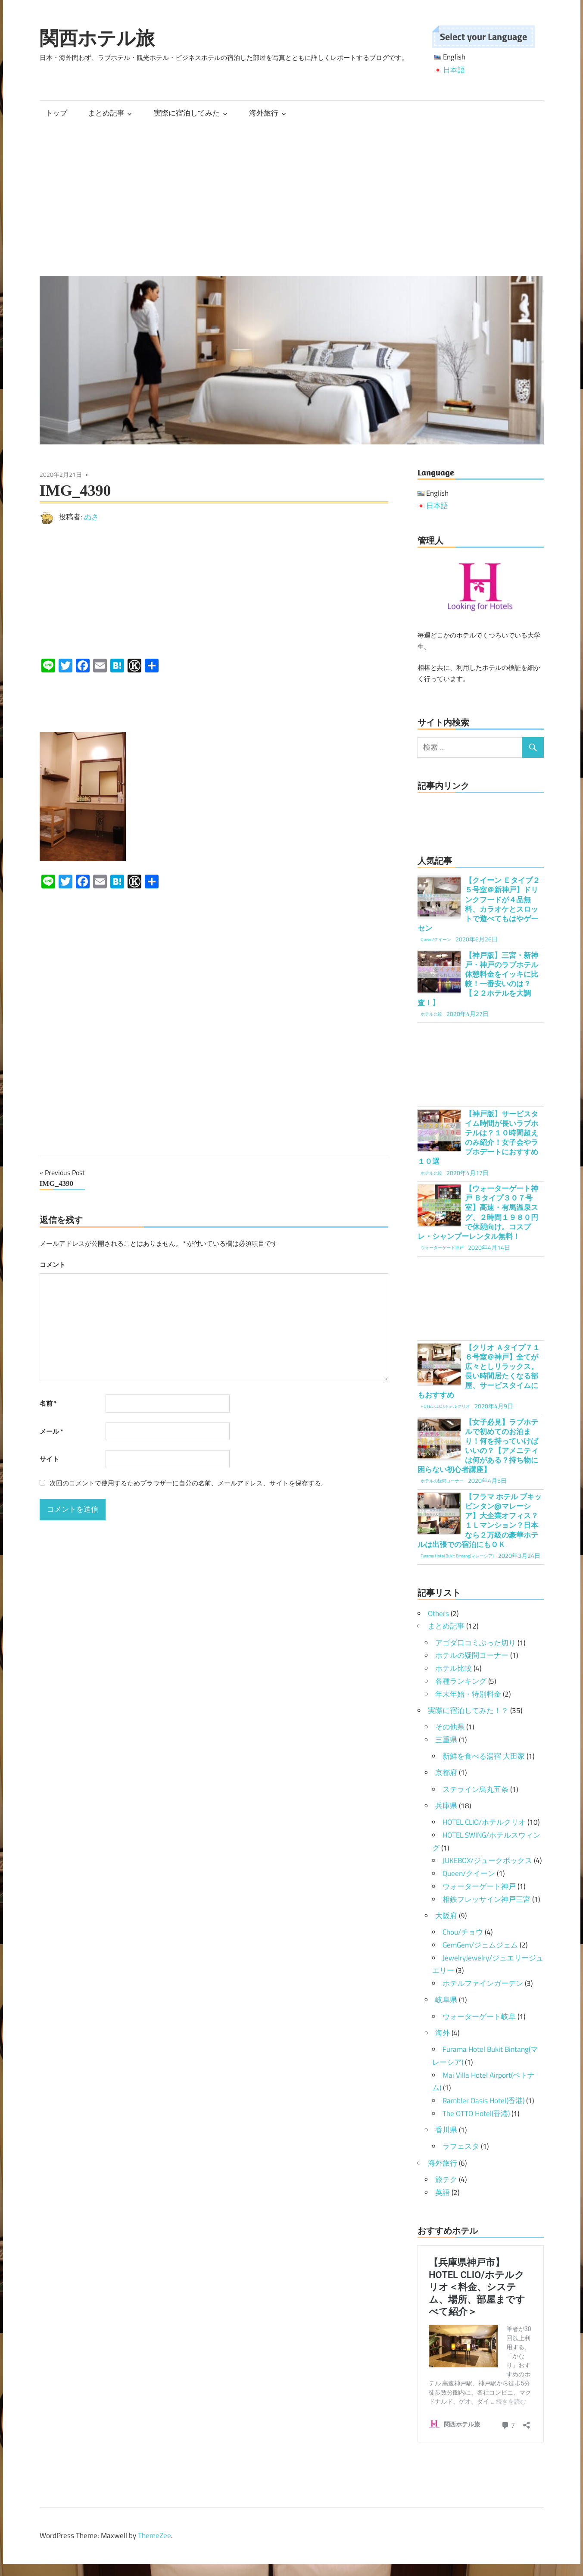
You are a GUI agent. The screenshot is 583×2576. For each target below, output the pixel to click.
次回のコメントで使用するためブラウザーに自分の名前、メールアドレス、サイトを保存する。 (188, 1483)
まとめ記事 (106, 113)
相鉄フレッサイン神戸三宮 (486, 1899)
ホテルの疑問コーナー (471, 1655)
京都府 (446, 1772)
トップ (56, 113)
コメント (52, 1264)
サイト (49, 1459)
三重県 (446, 1739)
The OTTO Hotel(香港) (476, 2113)
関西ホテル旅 (97, 38)
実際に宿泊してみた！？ (468, 1710)
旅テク (446, 2179)
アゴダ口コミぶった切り (475, 1642)
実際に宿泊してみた (187, 113)
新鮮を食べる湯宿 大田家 (484, 1756)
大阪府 (446, 1915)
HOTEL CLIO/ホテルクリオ (484, 1822)
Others (438, 1613)
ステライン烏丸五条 (475, 1789)
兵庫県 (446, 1805)
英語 (442, 2192)
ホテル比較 (453, 1668)
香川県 (446, 2129)
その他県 (450, 1726)
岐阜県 (446, 1999)
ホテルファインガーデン (483, 1983)
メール (51, 1431)
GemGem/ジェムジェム (480, 1945)
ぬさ (91, 516)
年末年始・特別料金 (468, 1694)
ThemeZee (154, 2535)
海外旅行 (263, 113)
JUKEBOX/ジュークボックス (487, 1860)
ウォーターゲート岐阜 (479, 2016)
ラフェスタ (461, 2146)
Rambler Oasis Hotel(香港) (483, 2100)
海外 (442, 2032)
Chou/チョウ (463, 1932)
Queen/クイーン (469, 1873)
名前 (48, 1403)
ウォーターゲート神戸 (479, 1886)
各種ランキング (460, 1681)
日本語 (454, 69)
